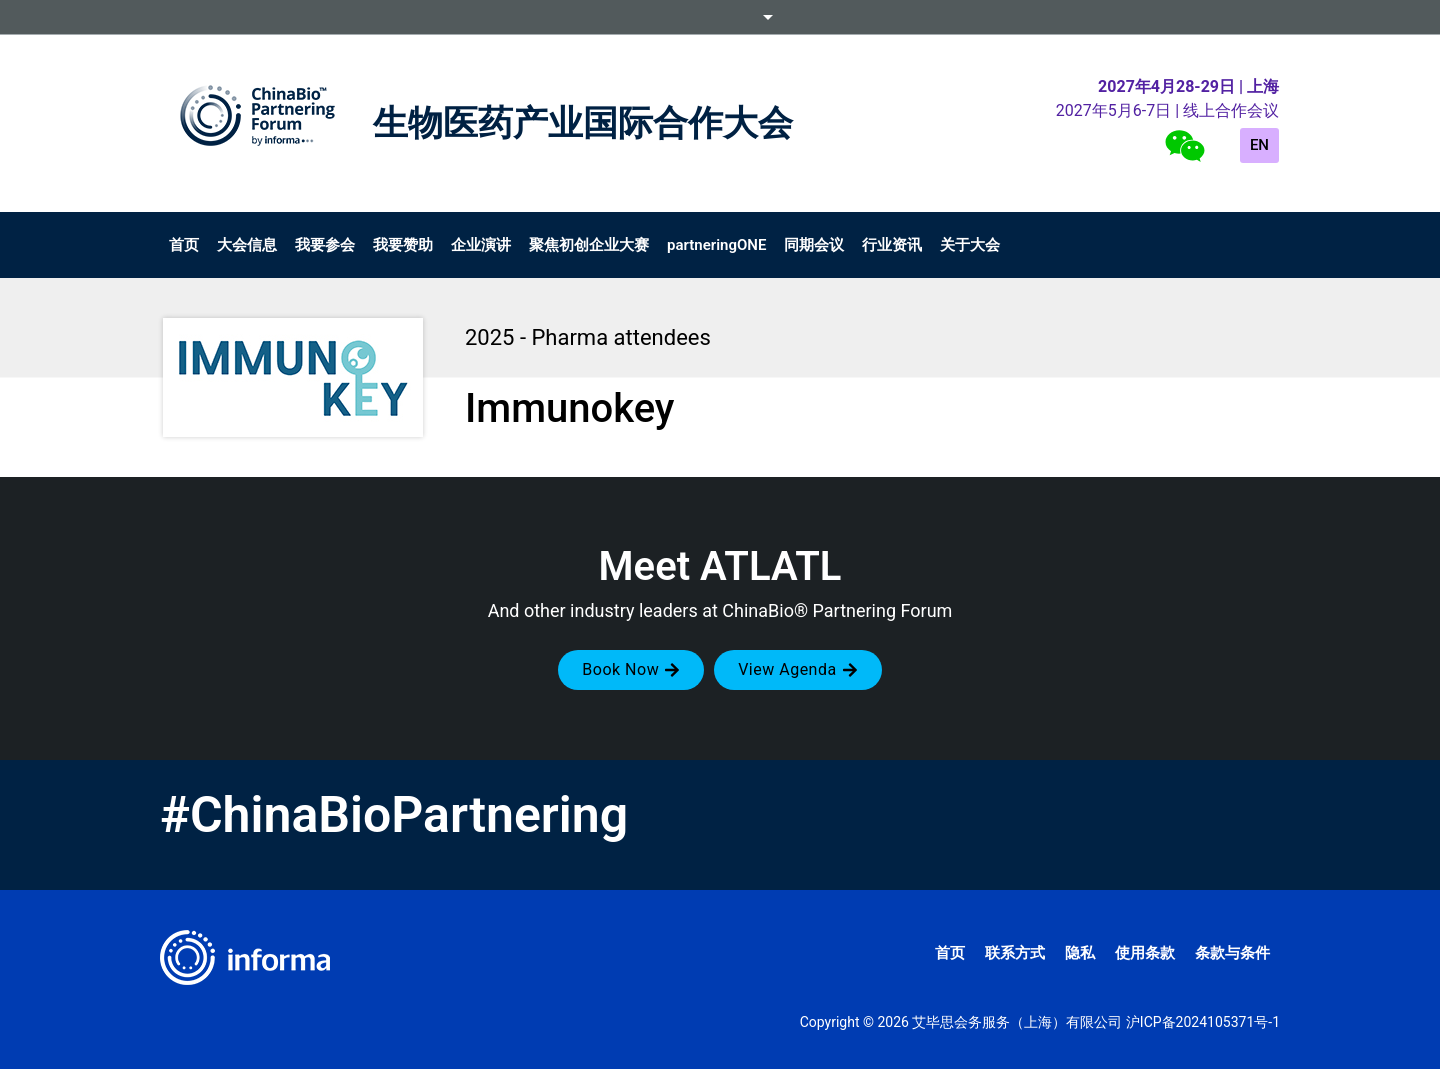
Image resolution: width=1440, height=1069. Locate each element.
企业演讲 (481, 245)
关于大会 (970, 245)
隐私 (1080, 953)
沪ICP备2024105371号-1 (1203, 1022)
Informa (720, 17)
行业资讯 (892, 245)
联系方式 (1015, 953)
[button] (631, 670)
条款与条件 (1232, 953)
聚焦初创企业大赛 (589, 245)
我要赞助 (403, 245)
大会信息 (247, 245)
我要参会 (325, 245)
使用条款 (1145, 953)
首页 (184, 245)
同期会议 (814, 245)
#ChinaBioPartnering (394, 815)
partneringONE (716, 245)
